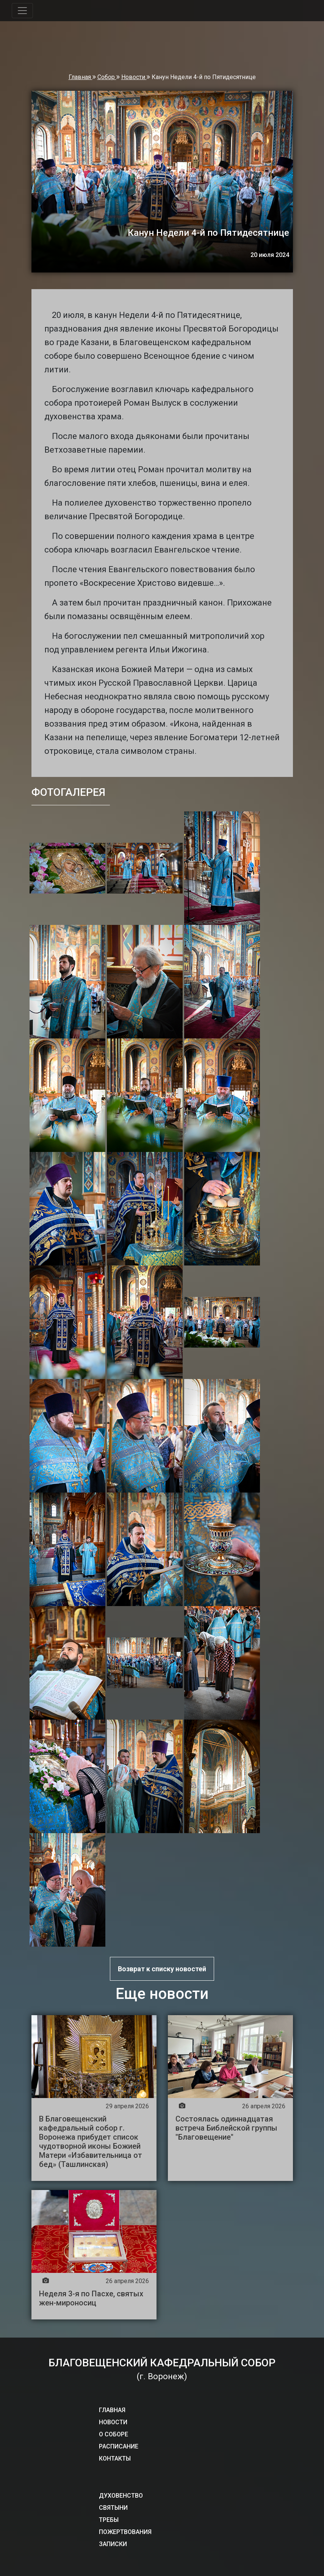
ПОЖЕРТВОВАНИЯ (125, 2532)
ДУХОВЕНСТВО (121, 2495)
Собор (106, 77)
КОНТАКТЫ (115, 2458)
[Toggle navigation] (22, 10)
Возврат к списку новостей (162, 1969)
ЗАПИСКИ (113, 2544)
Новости (134, 77)
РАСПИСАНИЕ (118, 2446)
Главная (80, 77)
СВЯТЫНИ (113, 2507)
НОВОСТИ (113, 2422)
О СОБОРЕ (113, 2434)
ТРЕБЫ (109, 2519)
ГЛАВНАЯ (112, 2410)
